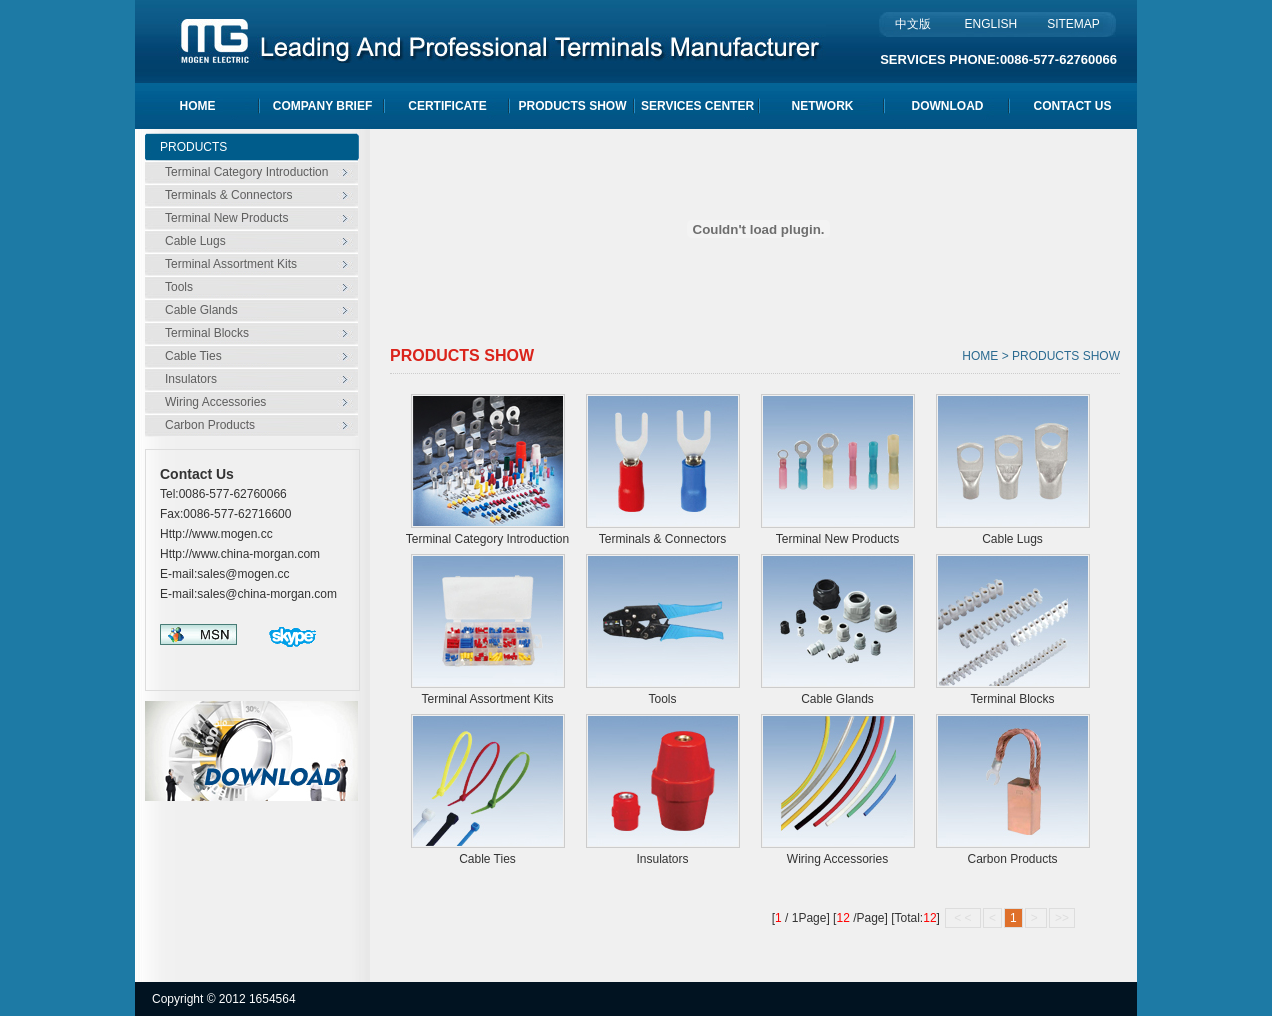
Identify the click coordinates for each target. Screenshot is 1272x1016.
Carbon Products (210, 425)
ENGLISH (989, 24)
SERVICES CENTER (697, 106)
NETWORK (823, 106)
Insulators (191, 379)
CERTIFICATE (447, 106)
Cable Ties (193, 356)
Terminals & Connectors (228, 195)
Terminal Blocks (207, 333)
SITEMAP (1073, 24)
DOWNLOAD (948, 106)
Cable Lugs (195, 241)
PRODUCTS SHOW (573, 106)
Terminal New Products (226, 218)
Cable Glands (201, 310)
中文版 (913, 24)
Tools (179, 287)
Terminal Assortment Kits (231, 264)
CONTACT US (1073, 106)
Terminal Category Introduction (246, 172)
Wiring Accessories (215, 402)
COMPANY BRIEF (323, 106)
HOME (198, 106)
